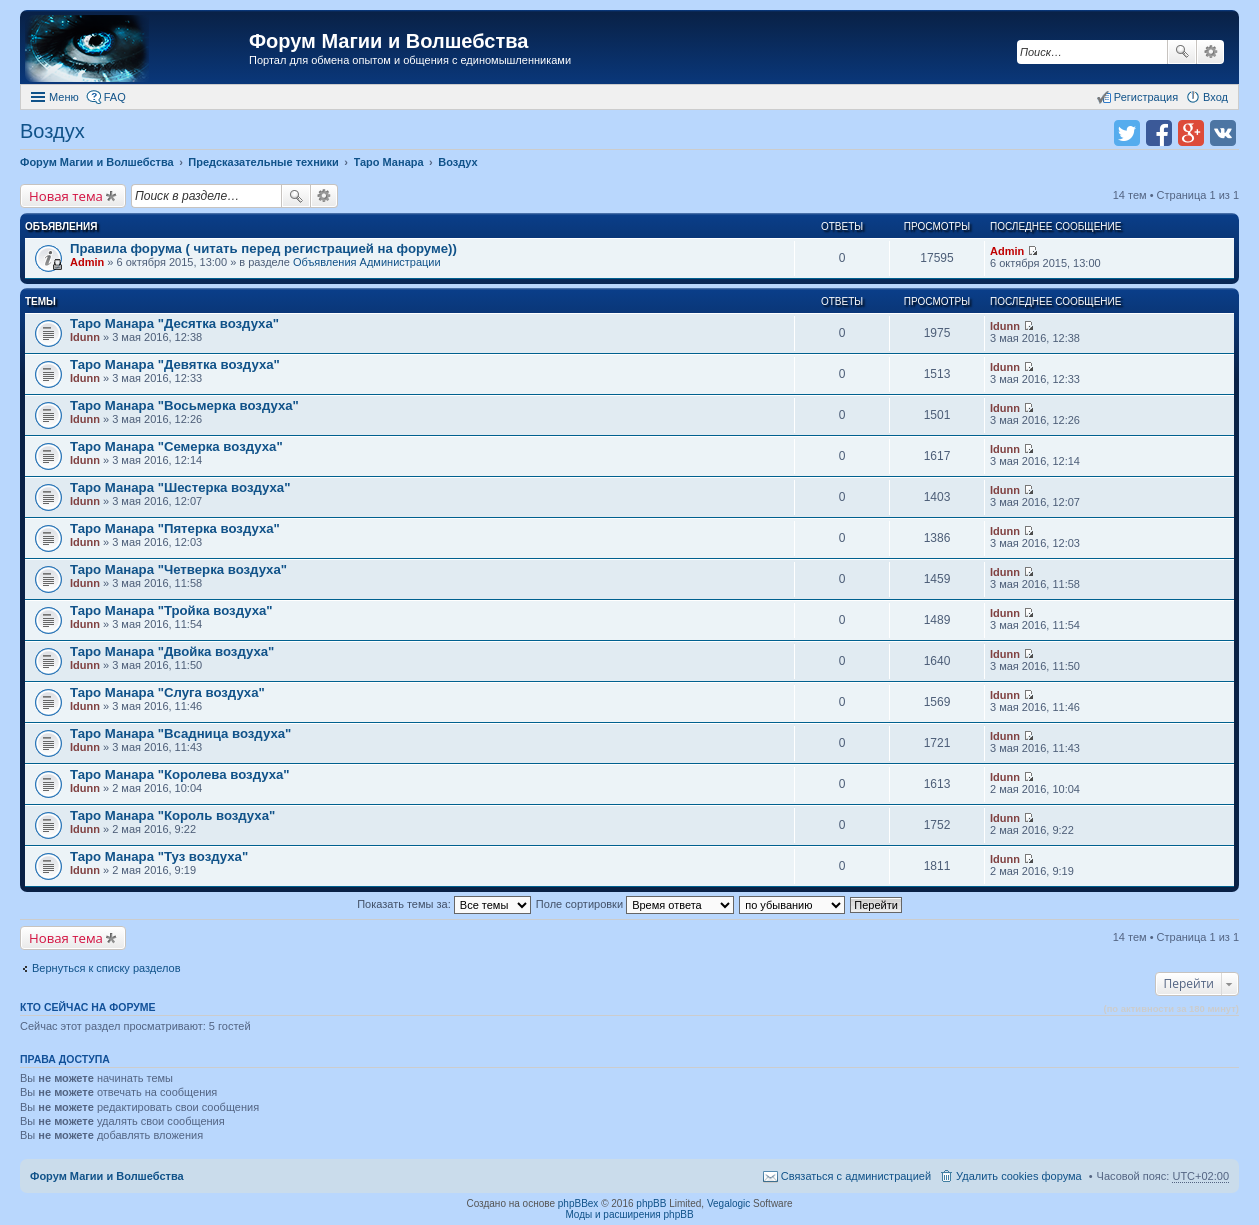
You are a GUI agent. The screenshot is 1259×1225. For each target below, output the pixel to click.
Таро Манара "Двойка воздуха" (172, 651)
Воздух (52, 131)
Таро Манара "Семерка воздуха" (176, 446)
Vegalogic (728, 1203)
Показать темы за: (444, 904)
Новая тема (66, 196)
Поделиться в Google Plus (1191, 133)
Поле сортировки (635, 904)
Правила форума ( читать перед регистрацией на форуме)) (263, 248)
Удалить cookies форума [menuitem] (1019, 1176)
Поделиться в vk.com (1223, 133)
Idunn (85, 337)
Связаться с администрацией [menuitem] (856, 1176)
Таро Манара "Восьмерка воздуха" (184, 405)
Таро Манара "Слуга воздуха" (167, 692)
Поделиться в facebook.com (1159, 133)
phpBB (651, 1203)
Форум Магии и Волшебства (388, 41)
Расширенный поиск (1210, 52)
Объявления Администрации (367, 262)
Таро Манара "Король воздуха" (172, 815)
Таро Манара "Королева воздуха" (180, 774)
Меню (64, 97)
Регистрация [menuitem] (1146, 97)
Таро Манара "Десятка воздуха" (174, 323)
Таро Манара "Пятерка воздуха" (175, 528)
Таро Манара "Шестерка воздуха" (180, 487)
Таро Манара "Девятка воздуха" (175, 364)
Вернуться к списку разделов (106, 968)
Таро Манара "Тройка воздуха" (171, 610)
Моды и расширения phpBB (629, 1214)
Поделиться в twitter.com (1127, 133)
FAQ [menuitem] (115, 97)
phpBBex (578, 1203)
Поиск (1182, 52)
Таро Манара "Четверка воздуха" (178, 569)
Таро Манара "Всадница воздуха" (180, 733)
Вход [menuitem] (1215, 97)
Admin (87, 262)
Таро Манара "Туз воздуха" (159, 856)
